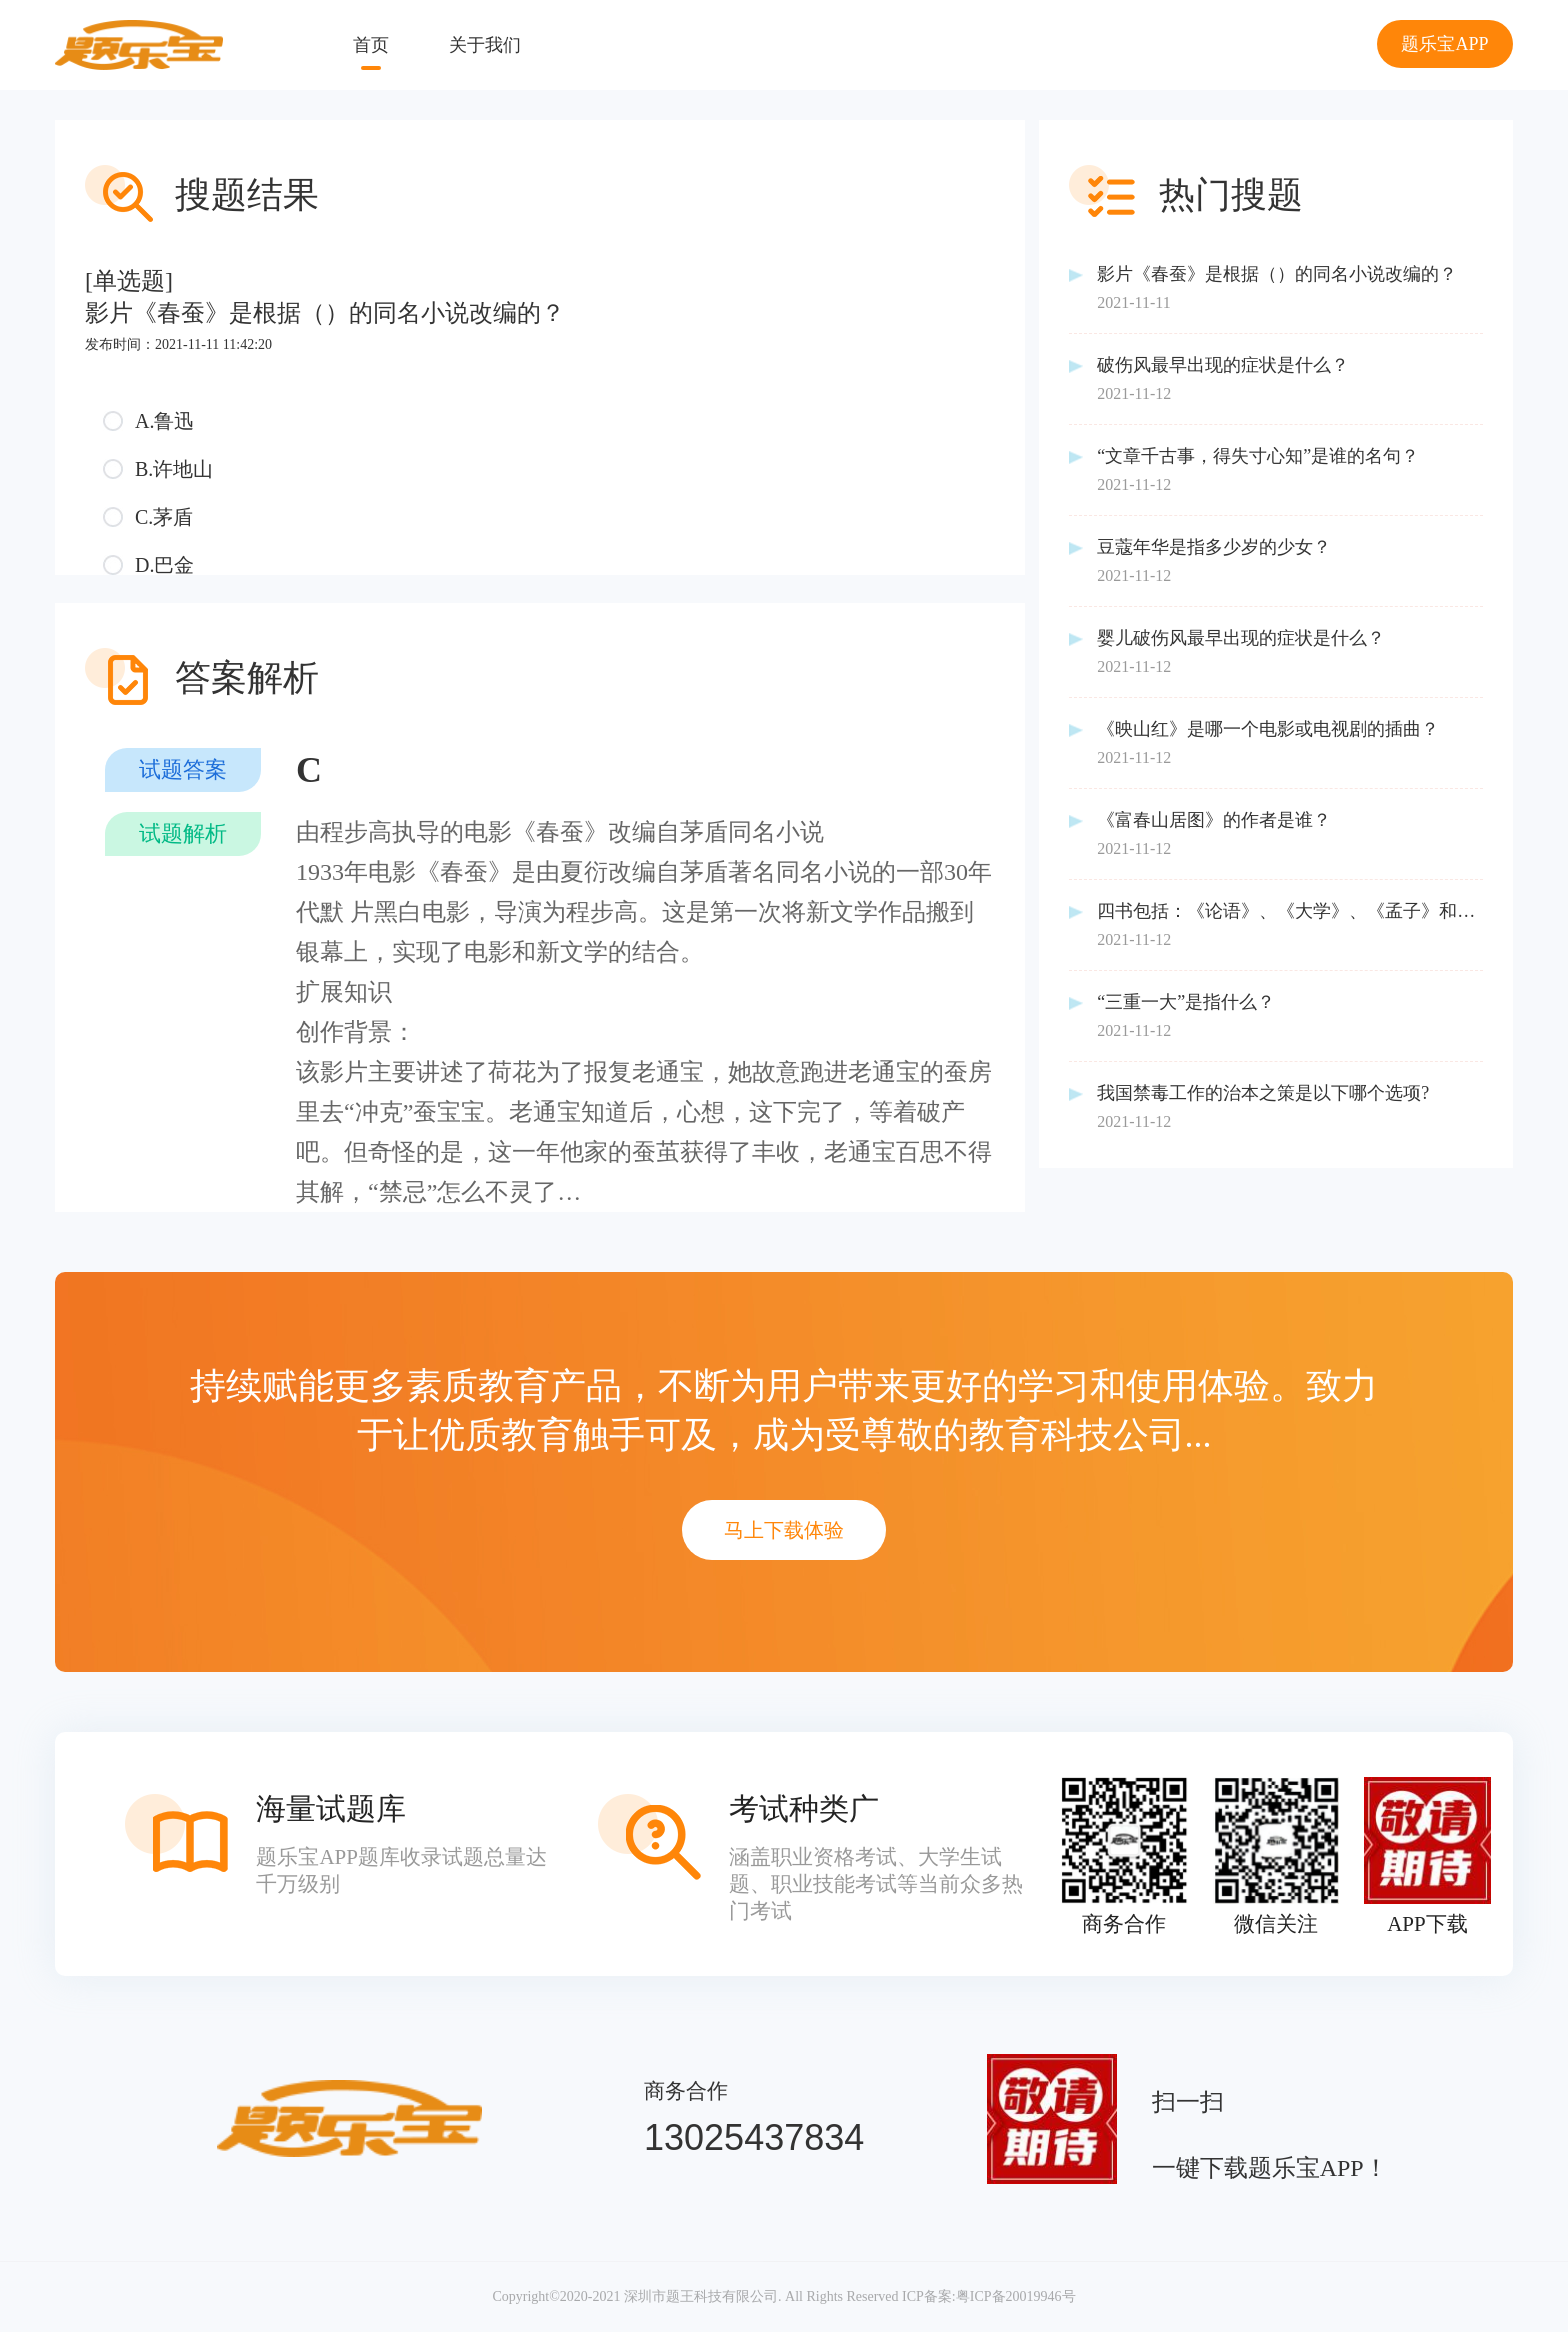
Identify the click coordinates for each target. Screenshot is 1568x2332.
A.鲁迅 (164, 421)
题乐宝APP (1444, 44)
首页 (371, 45)
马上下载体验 (784, 1530)
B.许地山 (174, 469)
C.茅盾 (164, 517)
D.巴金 (164, 565)
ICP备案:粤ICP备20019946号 (988, 2296)
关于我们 (485, 45)
